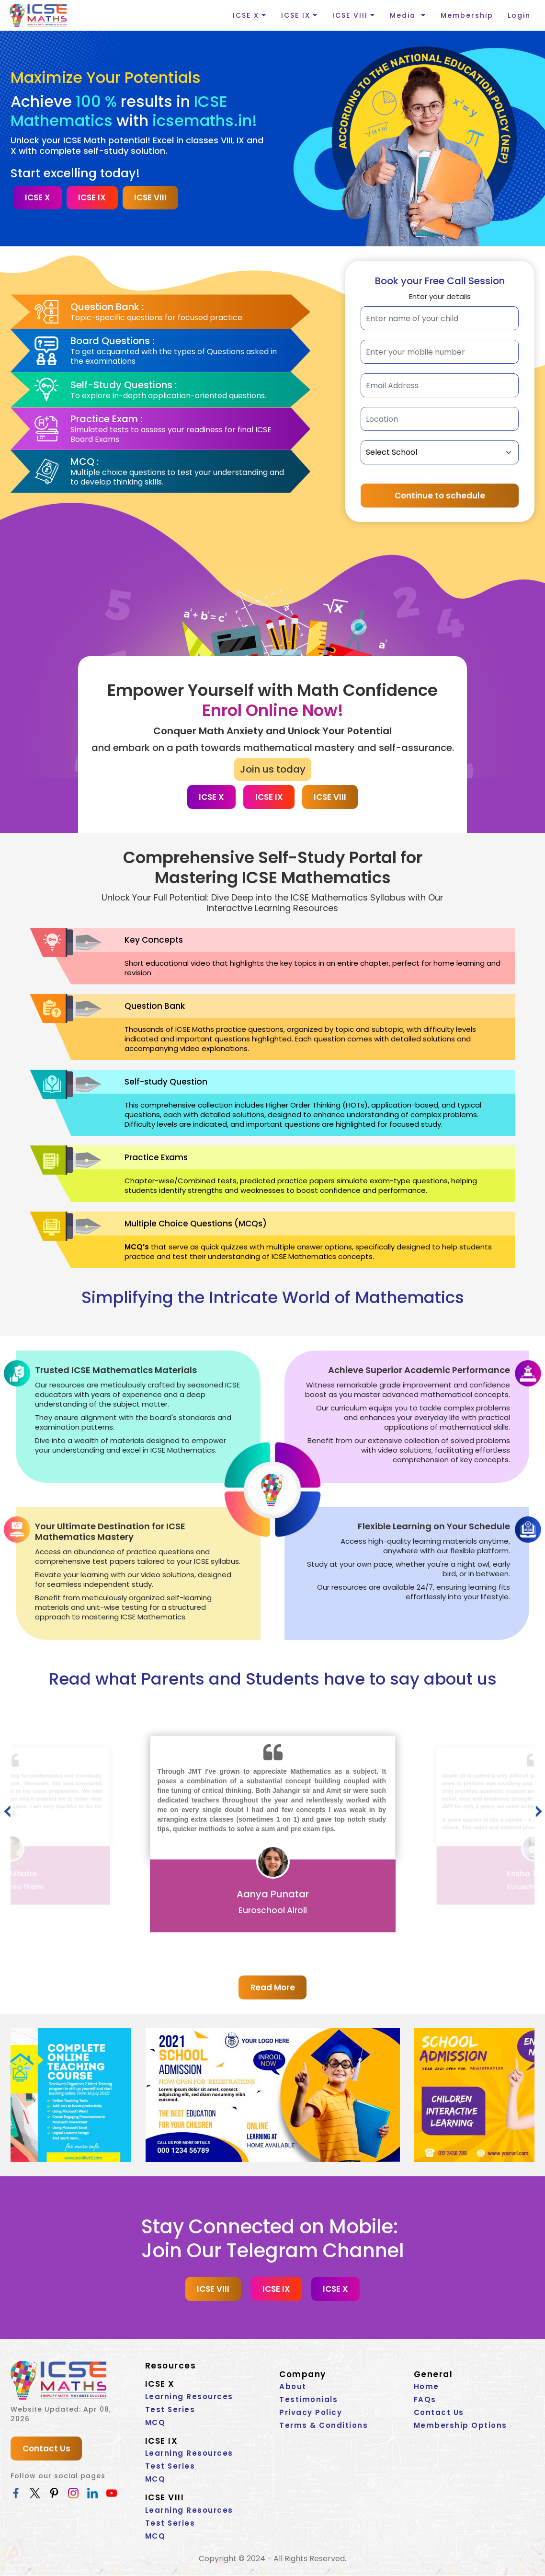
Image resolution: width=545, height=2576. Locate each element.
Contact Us (46, 2449)
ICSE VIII (152, 198)
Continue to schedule (440, 496)
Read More (272, 1988)
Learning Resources (189, 2397)
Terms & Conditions (323, 2426)
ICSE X (37, 198)
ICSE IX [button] (295, 15)
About (293, 2387)
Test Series (170, 2410)
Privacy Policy (310, 2413)
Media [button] (404, 15)
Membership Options (460, 2426)
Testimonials (308, 2400)
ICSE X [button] (246, 15)
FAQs (425, 2400)
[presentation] (7, 1813)
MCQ (155, 2423)
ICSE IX (93, 198)
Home (426, 2387)
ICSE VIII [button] (350, 15)
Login (519, 15)
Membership (467, 15)
